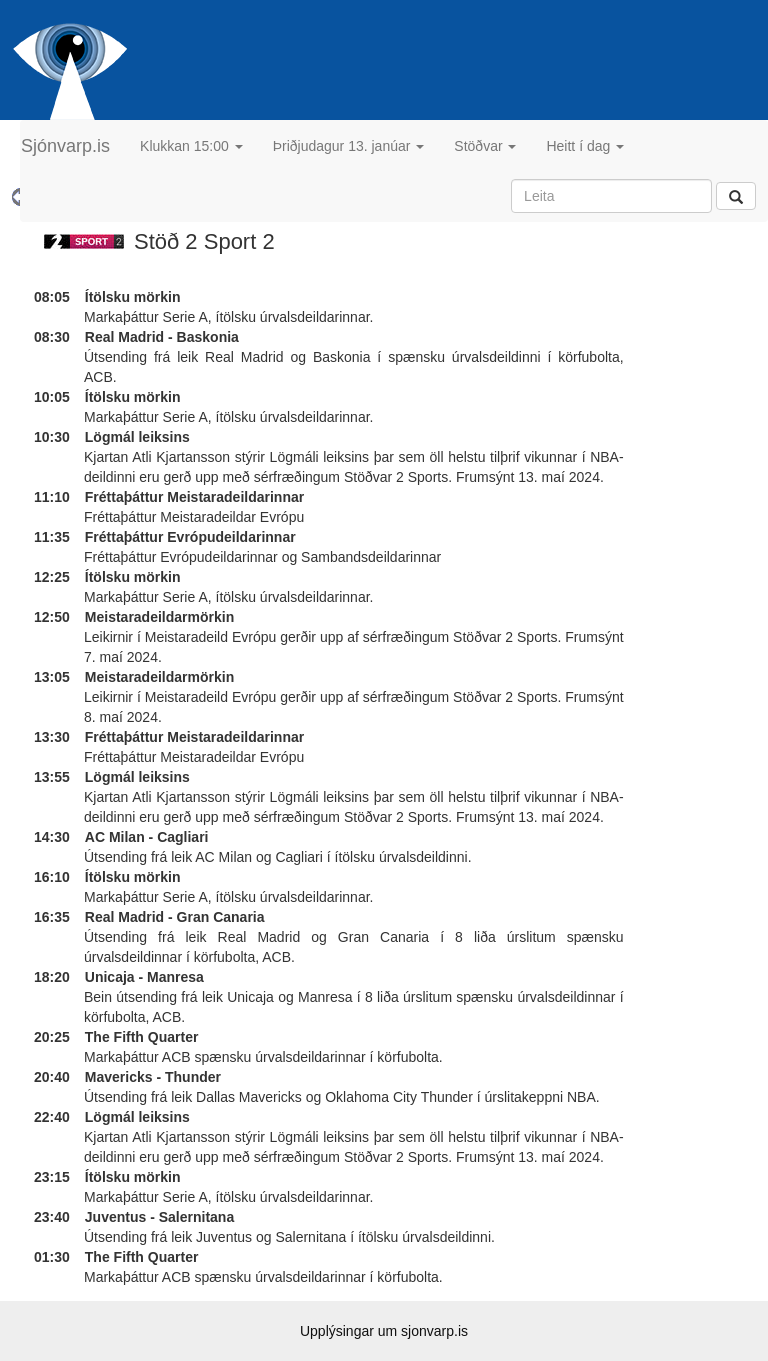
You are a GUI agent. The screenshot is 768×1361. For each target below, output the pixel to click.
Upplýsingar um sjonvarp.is (384, 1331)
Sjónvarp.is (65, 146)
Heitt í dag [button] (585, 146)
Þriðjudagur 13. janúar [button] (349, 146)
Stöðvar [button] (485, 146)
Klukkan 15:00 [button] (191, 146)
